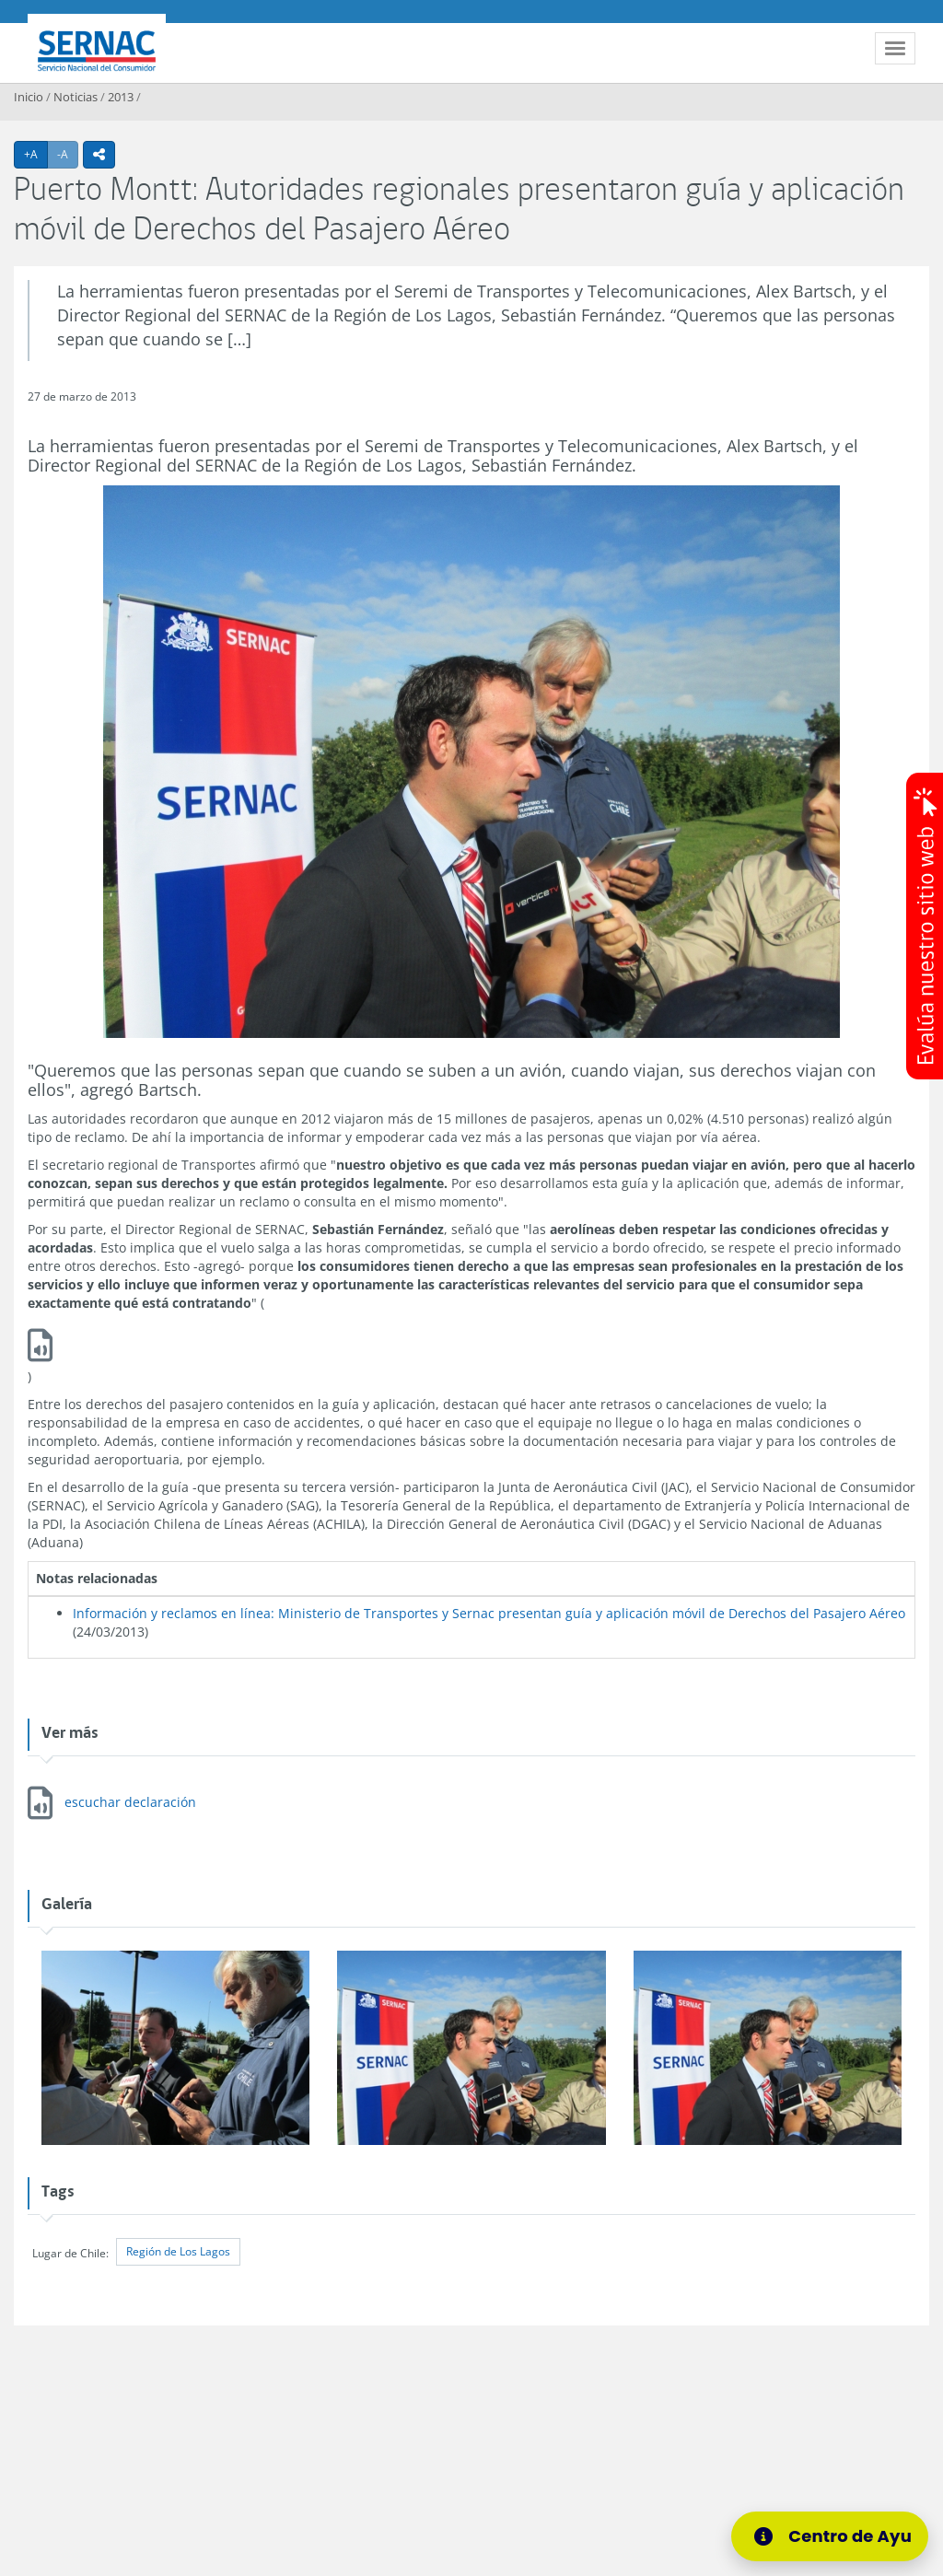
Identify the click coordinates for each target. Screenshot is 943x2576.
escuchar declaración (130, 1802)
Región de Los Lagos (178, 2251)
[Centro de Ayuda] (835, 2536)
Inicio (28, 96)
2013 (121, 96)
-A (67, 154)
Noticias (75, 96)
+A (36, 154)
